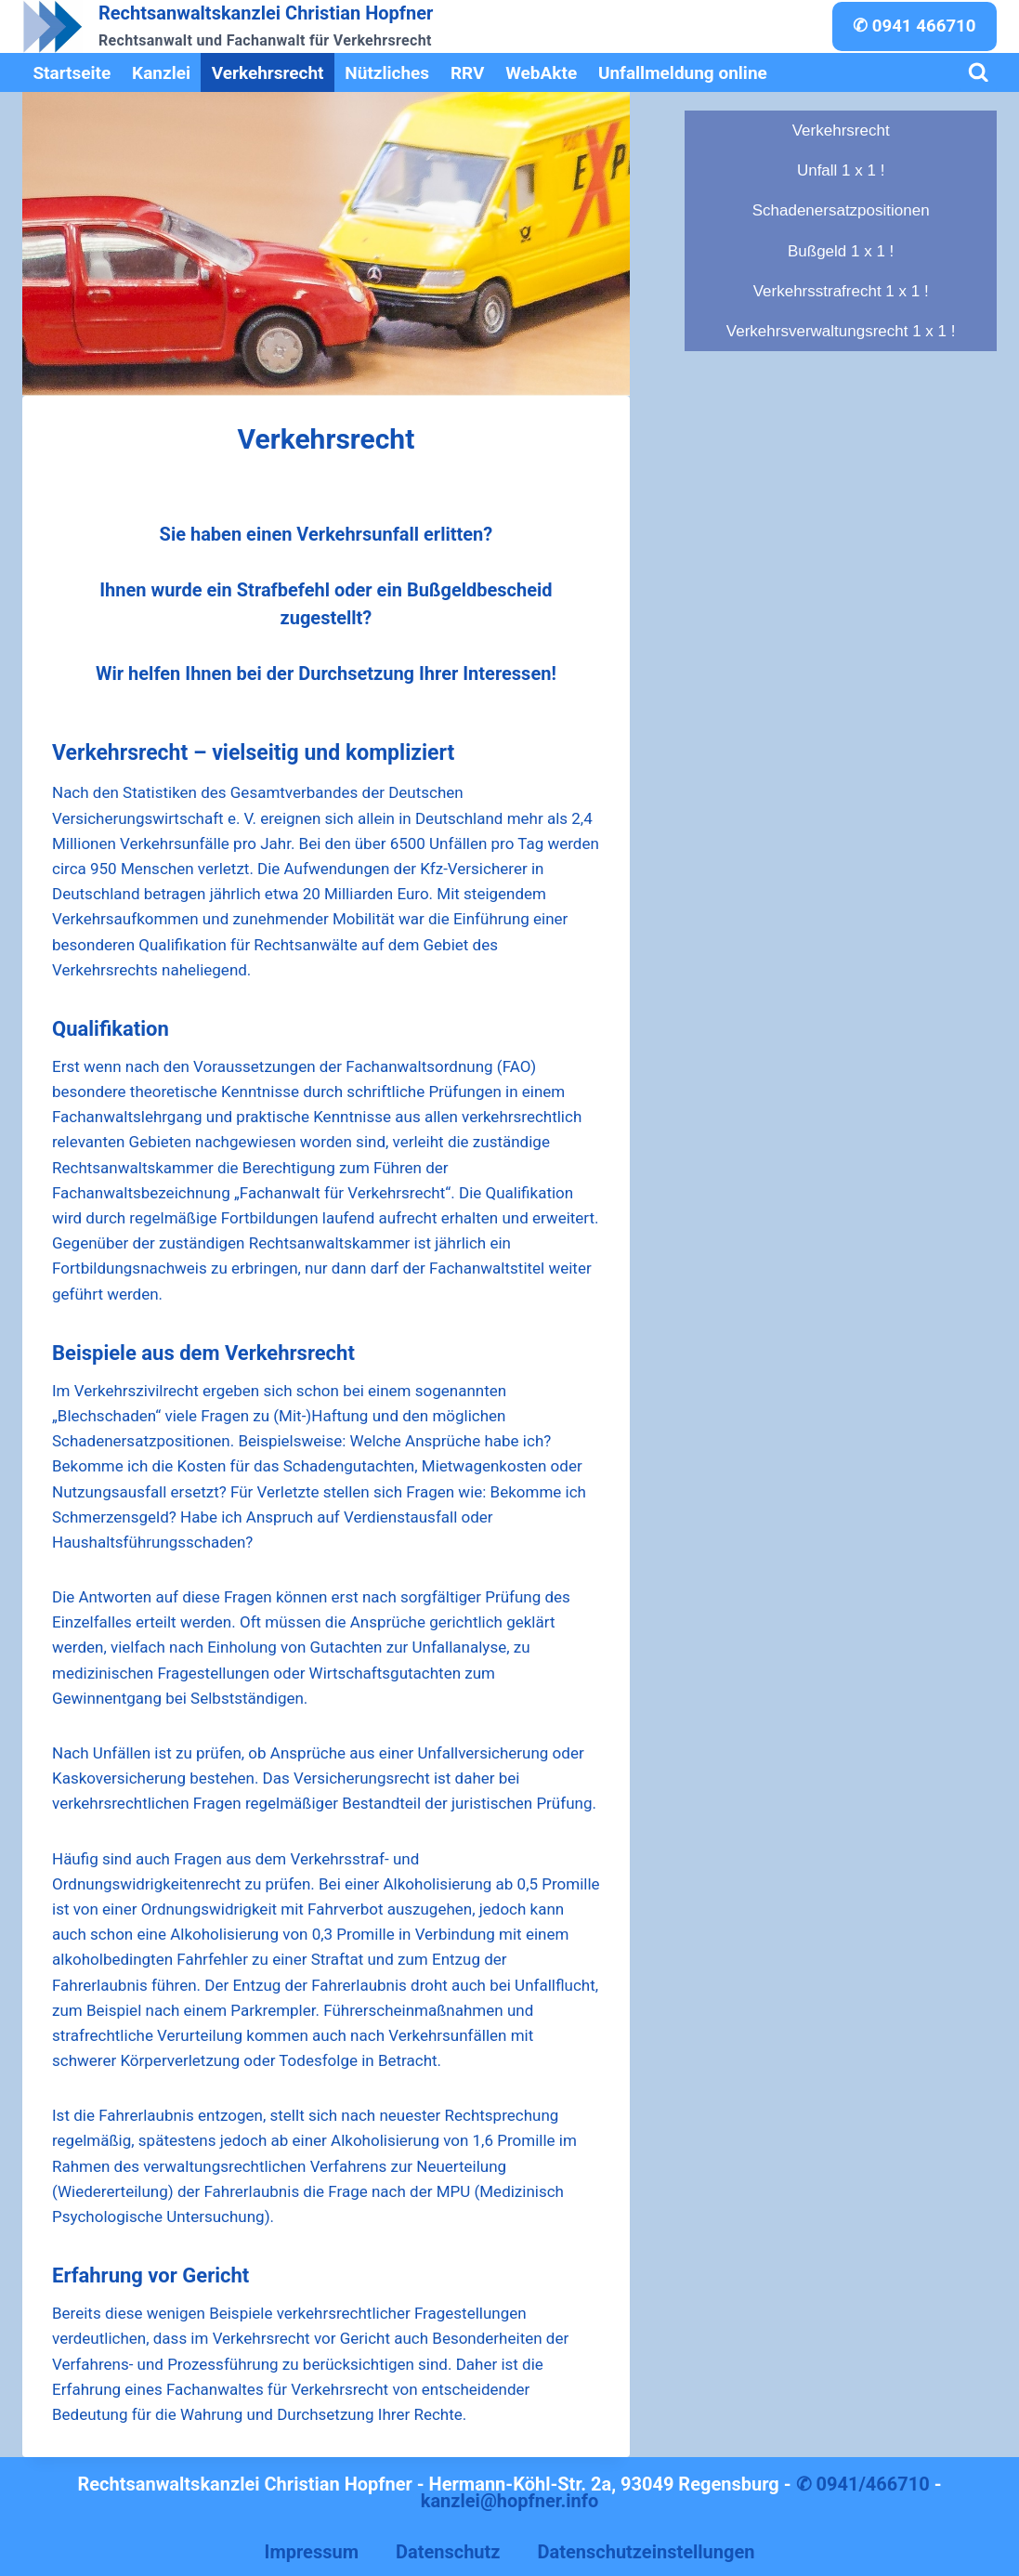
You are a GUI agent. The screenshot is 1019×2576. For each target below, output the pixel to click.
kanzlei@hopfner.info (510, 2501)
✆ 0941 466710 (914, 26)
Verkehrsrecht (268, 73)
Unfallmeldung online (682, 73)
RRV (468, 73)
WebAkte (541, 73)
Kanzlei (161, 73)
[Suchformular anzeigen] (979, 73)
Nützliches (387, 73)
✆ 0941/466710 (863, 2484)
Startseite (72, 73)
